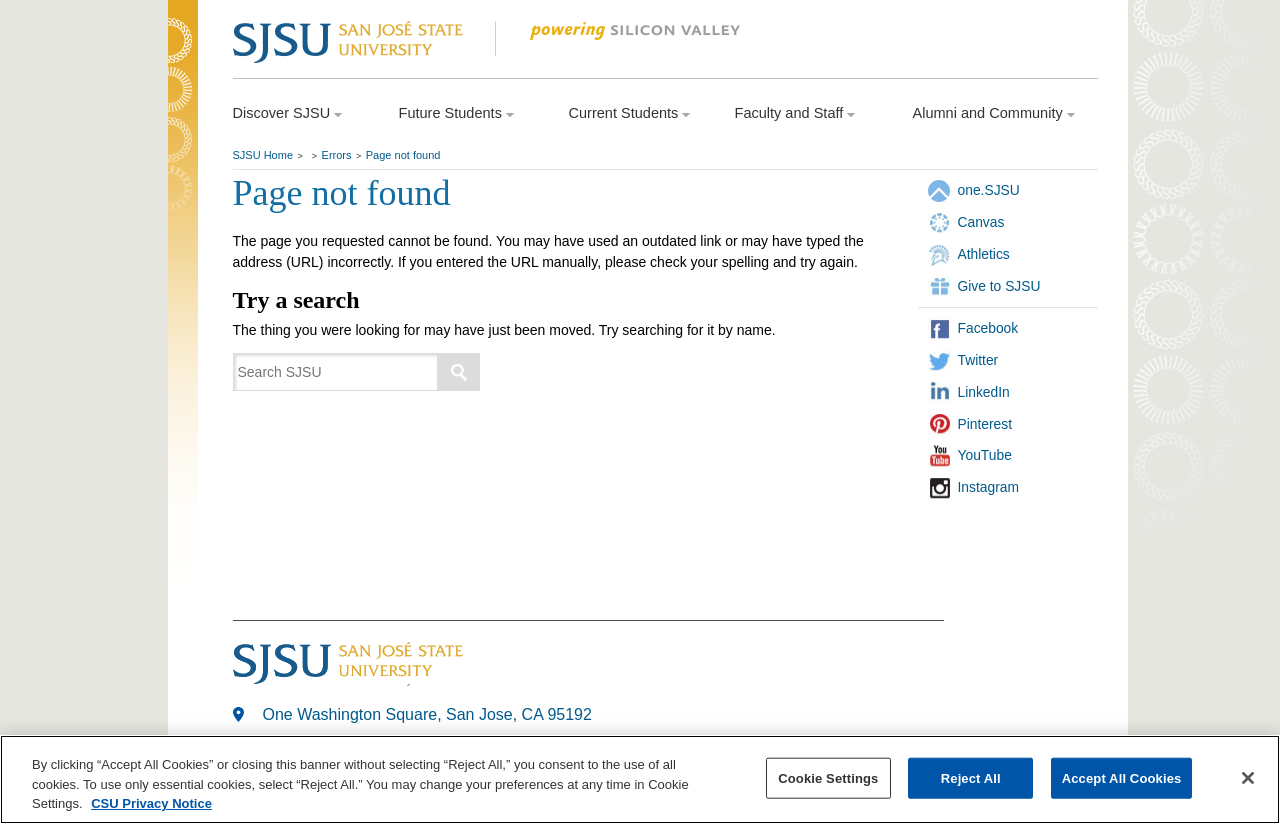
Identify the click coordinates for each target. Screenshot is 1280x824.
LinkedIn (984, 392)
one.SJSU (989, 190)
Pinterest (985, 424)
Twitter (978, 360)
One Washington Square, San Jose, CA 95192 (427, 714)
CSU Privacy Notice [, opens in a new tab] (151, 803)
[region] (640, 779)
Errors (337, 155)
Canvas (981, 222)
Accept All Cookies (1122, 777)
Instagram (988, 487)
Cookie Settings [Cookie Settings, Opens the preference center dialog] (828, 777)
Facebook (988, 328)
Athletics (984, 254)
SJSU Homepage (183, 67)
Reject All (971, 777)
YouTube (985, 455)
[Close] (1248, 778)
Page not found (403, 155)
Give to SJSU (999, 286)
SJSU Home (263, 155)
